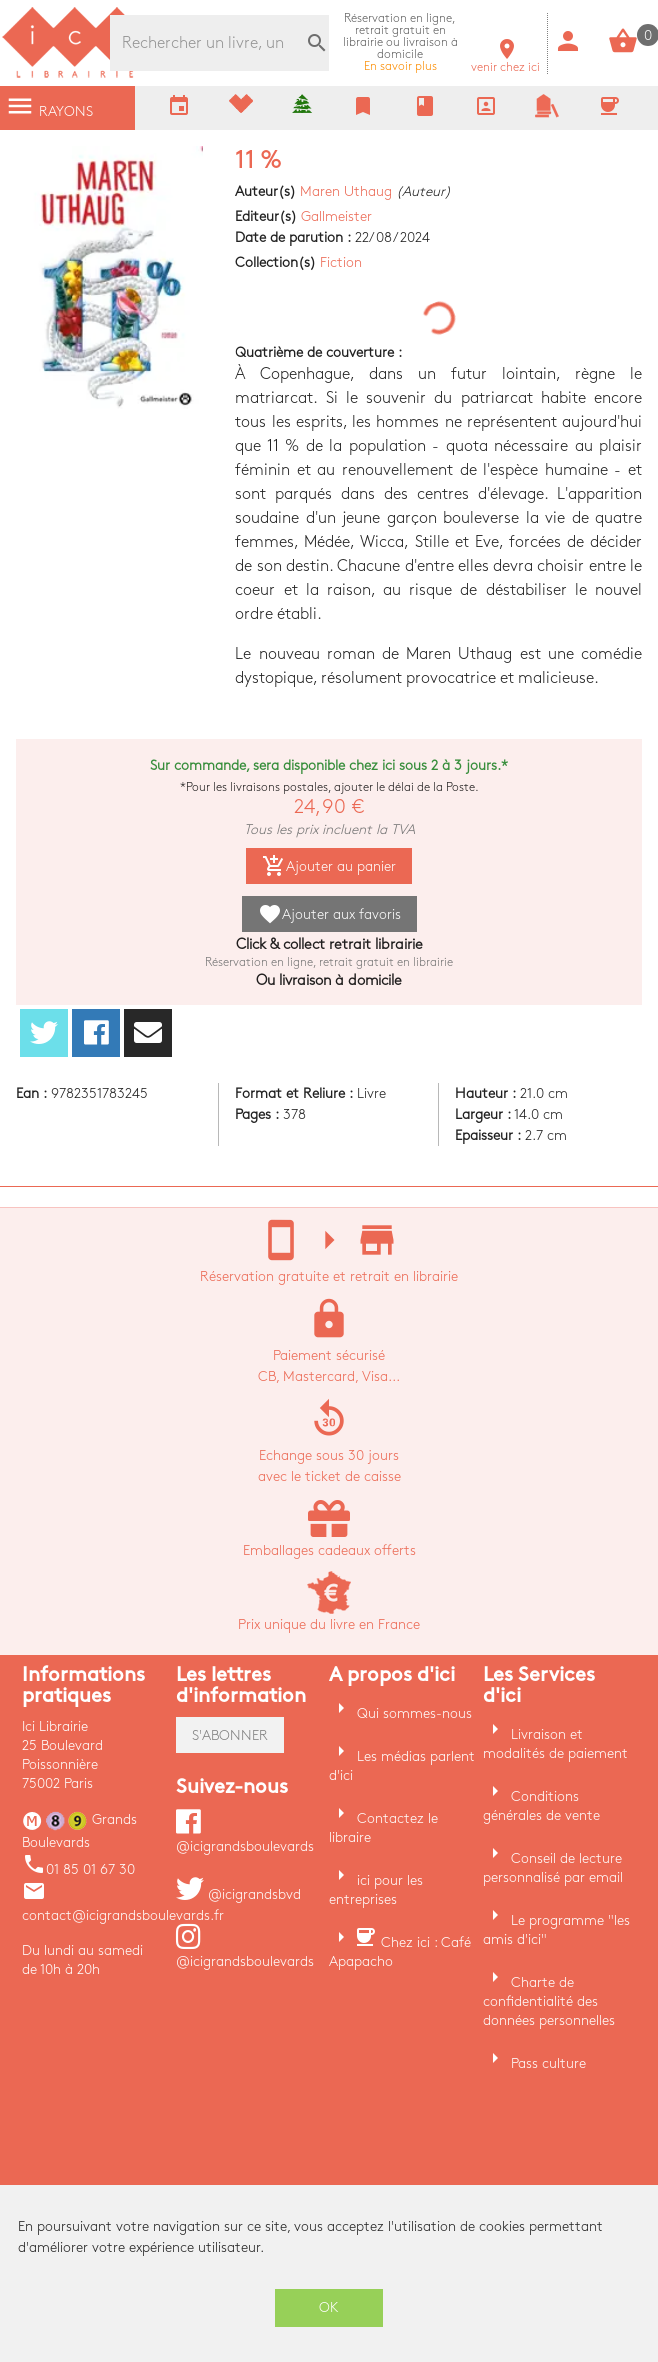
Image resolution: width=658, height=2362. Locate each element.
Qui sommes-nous (414, 1713)
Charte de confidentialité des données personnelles (549, 2001)
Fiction (341, 262)
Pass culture (548, 2063)
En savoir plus (400, 42)
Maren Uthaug (346, 191)
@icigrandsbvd (238, 1894)
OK (329, 2307)
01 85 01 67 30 (78, 1869)
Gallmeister (336, 216)
